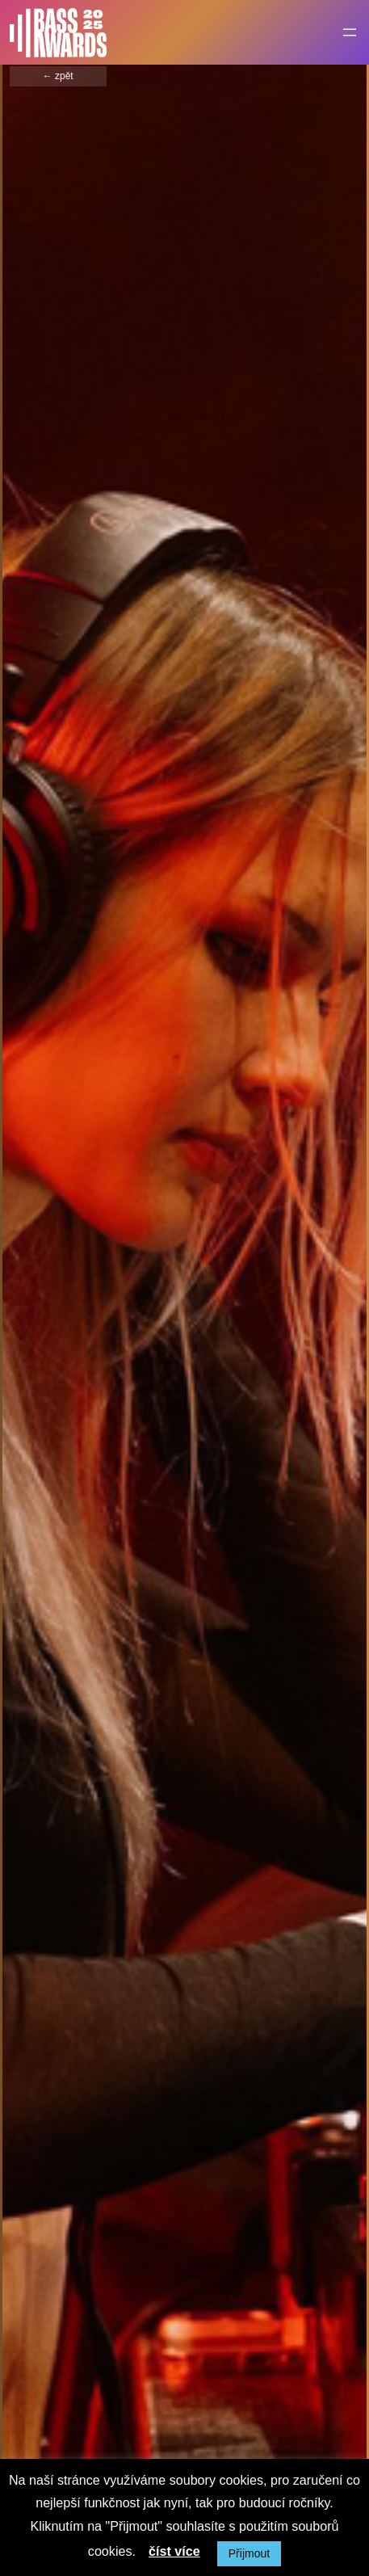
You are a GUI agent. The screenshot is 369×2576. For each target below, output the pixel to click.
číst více (174, 2551)
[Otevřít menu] (349, 32)
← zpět (58, 76)
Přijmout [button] (249, 2553)
